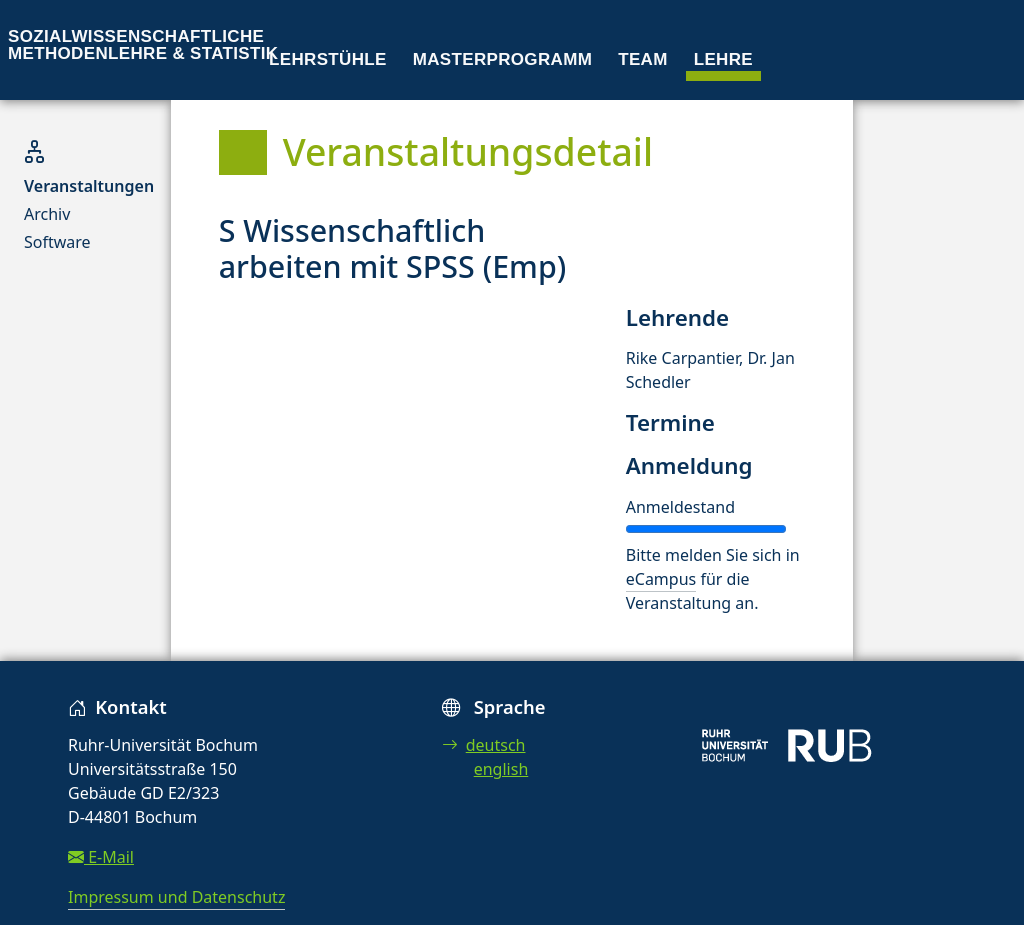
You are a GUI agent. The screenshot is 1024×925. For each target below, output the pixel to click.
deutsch (484, 745)
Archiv (47, 214)
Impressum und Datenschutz (176, 897)
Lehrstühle (328, 59)
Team (643, 59)
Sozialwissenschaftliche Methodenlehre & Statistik (143, 45)
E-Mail (101, 857)
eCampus (661, 579)
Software (57, 242)
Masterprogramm (502, 59)
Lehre (723, 59)
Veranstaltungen (89, 186)
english (501, 769)
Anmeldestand (680, 507)
